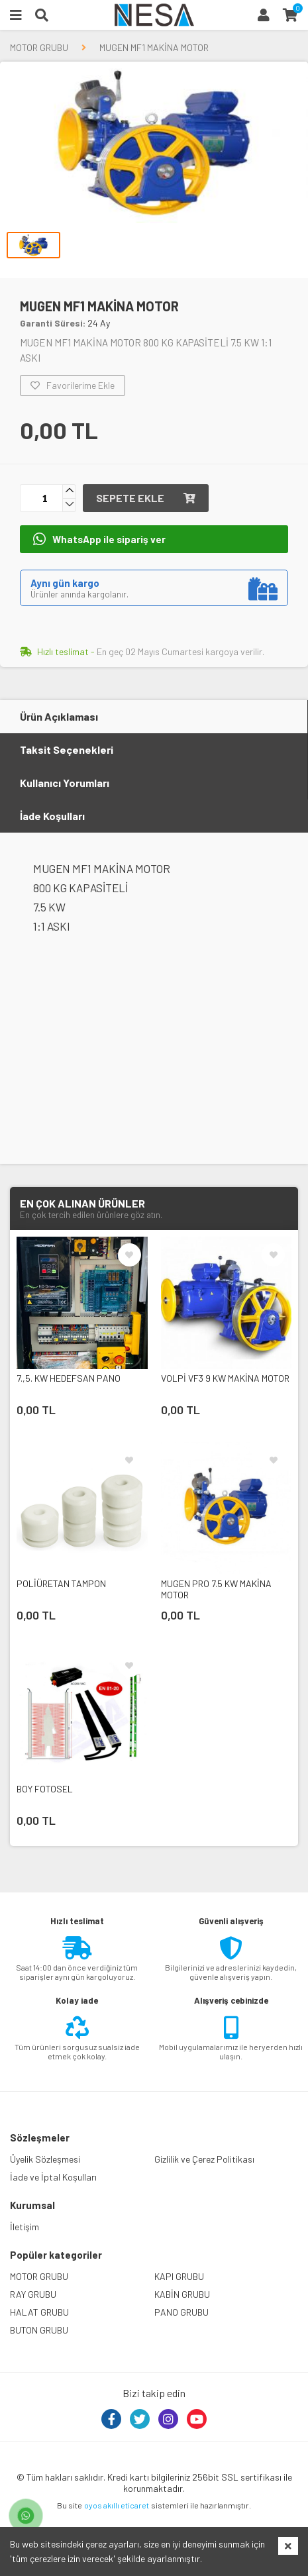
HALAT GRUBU (39, 2312)
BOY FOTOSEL (45, 1788)
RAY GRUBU (33, 2294)
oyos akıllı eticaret (116, 2505)
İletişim (24, 2226)
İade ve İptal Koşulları (53, 2177)
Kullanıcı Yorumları (64, 782)
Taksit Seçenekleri (66, 749)
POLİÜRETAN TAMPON (61, 1583)
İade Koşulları (52, 815)
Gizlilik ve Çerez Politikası (204, 2159)
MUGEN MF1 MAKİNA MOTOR (154, 47)
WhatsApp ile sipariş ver (99, 539)
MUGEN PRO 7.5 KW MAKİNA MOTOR (216, 1589)
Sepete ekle (145, 498)
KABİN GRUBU (182, 2294)
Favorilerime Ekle (72, 385)
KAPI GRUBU (179, 2276)
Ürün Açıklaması (59, 716)
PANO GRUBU (181, 2312)
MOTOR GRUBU (39, 47)
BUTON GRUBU (39, 2330)
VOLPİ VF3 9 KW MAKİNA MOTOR (225, 1378)
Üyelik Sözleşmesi (45, 2159)
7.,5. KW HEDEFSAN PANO (69, 1378)
